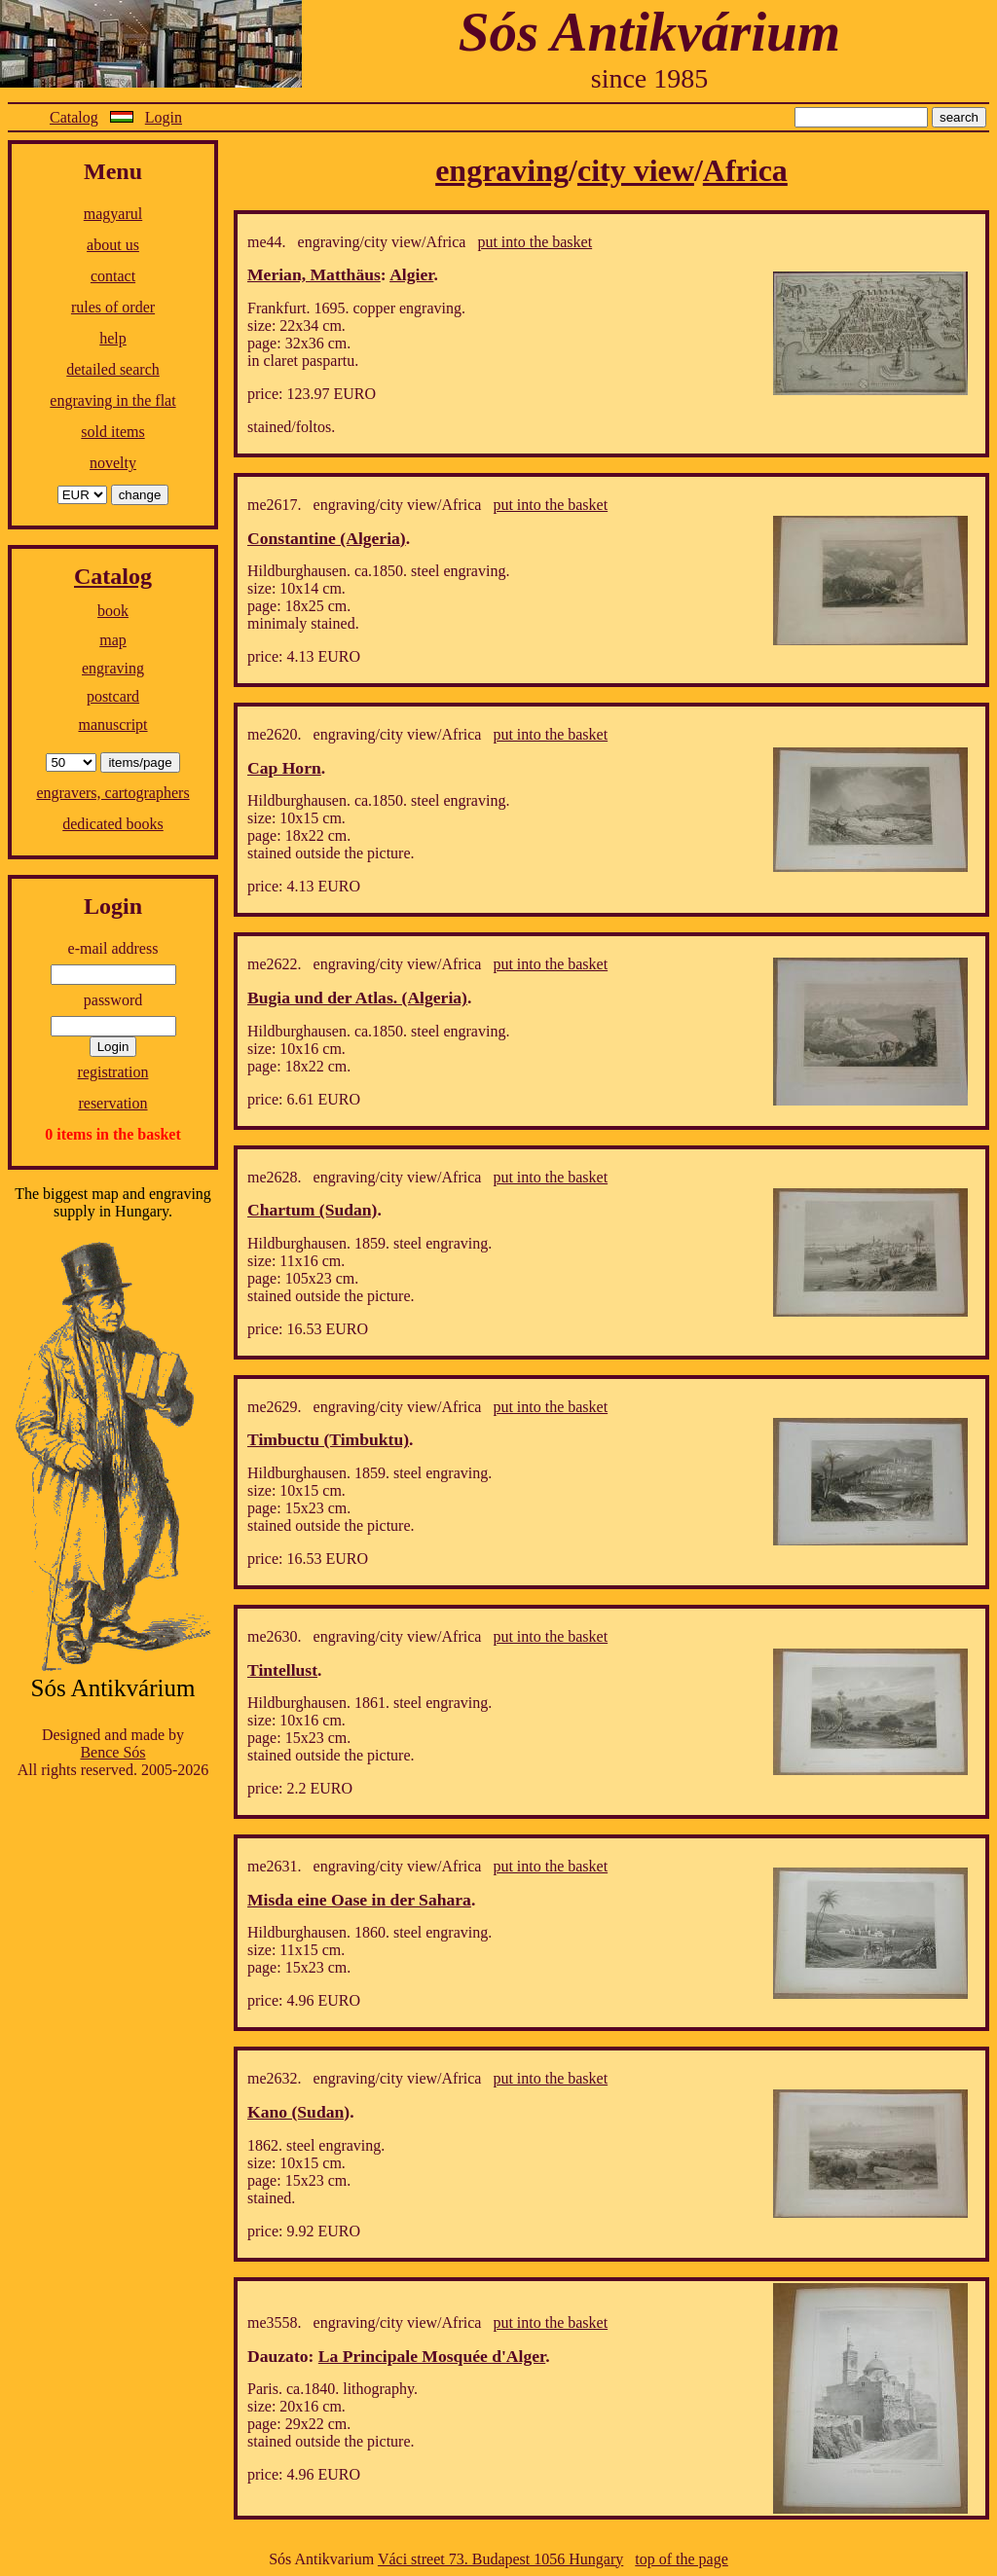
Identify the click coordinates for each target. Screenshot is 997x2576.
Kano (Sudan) (298, 2112)
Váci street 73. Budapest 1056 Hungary (500, 2559)
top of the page (681, 2559)
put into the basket (534, 242)
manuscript (112, 724)
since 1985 (650, 78)
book (113, 610)
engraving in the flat (112, 400)
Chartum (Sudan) (312, 1209)
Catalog (74, 117)
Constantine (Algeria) (326, 538)
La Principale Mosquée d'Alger (431, 2356)
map (113, 640)
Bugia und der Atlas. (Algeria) (357, 997)
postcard (113, 696)
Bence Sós (112, 1752)
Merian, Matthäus (314, 274)
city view (635, 170)
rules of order (113, 307)
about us (113, 244)
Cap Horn (284, 768)
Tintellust (282, 1670)
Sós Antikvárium (649, 31)
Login (163, 117)
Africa (745, 170)
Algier (411, 274)
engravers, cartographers (112, 792)
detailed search (113, 369)
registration (113, 1072)
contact (113, 276)
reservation (112, 1103)
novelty (113, 462)
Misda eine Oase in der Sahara (359, 1899)
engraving (113, 668)
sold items (112, 431)
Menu (113, 171)
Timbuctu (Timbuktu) (328, 1439)
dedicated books (113, 824)
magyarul (113, 213)
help (113, 338)
